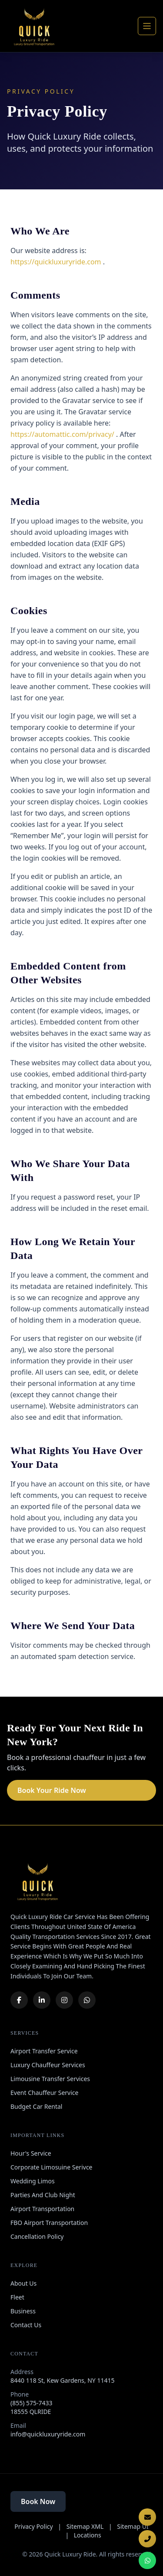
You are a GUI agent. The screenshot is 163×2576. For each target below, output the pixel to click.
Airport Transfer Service (44, 2051)
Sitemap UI (132, 2526)
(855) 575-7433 (31, 2403)
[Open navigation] (147, 26)
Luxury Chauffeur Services (47, 2065)
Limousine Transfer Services (50, 2079)
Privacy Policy (33, 2526)
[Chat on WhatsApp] (147, 2560)
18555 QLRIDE (30, 2411)
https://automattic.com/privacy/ (63, 434)
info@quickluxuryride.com (47, 2434)
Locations (87, 2535)
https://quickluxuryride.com (56, 262)
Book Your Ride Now (51, 1790)
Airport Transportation (42, 2209)
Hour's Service (30, 2153)
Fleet (17, 2297)
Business (23, 2311)
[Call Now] (147, 2538)
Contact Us (25, 2325)
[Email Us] (147, 2517)
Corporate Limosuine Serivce (51, 2167)
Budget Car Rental (36, 2106)
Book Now (38, 2501)
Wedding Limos (32, 2181)
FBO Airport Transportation (49, 2222)
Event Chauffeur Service (44, 2092)
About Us (23, 2283)
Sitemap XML (85, 2526)
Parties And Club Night (42, 2195)
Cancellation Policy (37, 2236)
